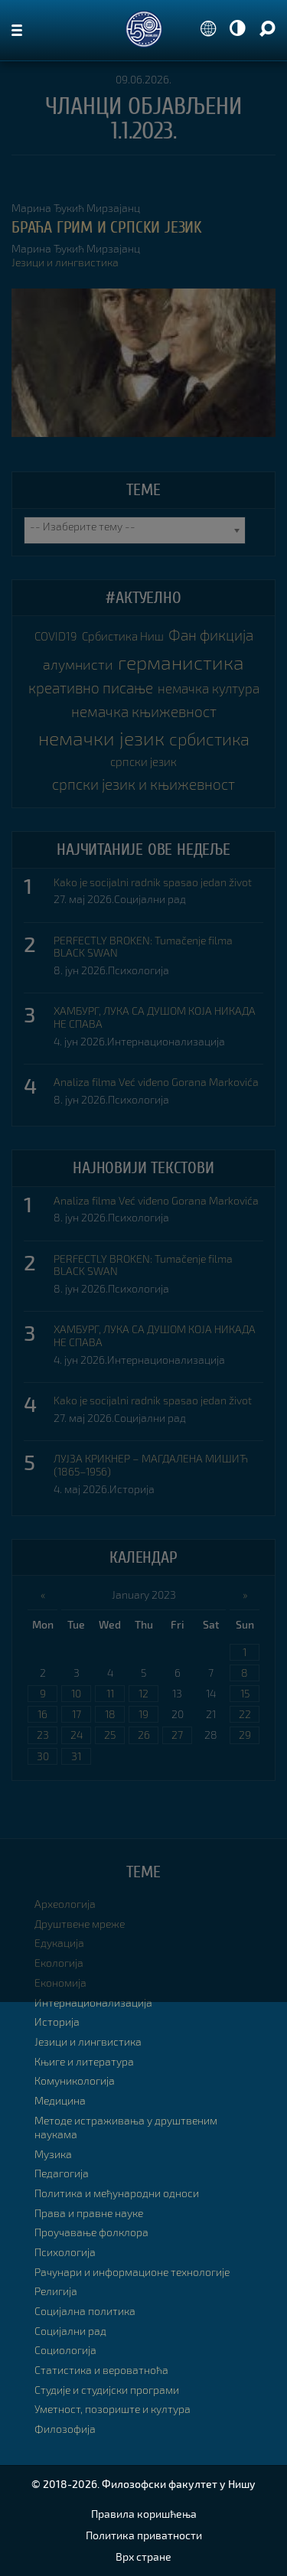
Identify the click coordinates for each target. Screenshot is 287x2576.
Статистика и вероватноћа (101, 2369)
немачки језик (101, 737)
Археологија (65, 1903)
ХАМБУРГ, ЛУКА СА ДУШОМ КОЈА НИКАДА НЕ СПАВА (155, 1017)
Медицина (60, 2100)
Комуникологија (74, 2080)
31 (76, 1755)
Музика (53, 2153)
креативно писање (90, 687)
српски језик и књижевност (143, 784)
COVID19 (55, 636)
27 (177, 1734)
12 (143, 1693)
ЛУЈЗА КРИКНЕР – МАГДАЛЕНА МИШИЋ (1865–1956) (151, 1465)
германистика (181, 662)
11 (110, 1693)
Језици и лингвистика (65, 262)
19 (143, 1713)
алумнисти (78, 664)
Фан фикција (210, 635)
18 (110, 1713)
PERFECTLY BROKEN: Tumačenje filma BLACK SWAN (143, 947)
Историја (132, 1488)
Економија (60, 1982)
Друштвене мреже (79, 1923)
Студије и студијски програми (106, 2389)
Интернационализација (166, 1041)
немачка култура (208, 688)
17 (76, 1713)
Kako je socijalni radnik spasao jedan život (153, 882)
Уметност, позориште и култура (112, 2408)
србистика (209, 739)
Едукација (59, 1942)
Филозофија (65, 2428)
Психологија (138, 970)
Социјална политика (84, 2310)
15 (244, 1693)
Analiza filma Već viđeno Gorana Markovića (156, 1082)
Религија (55, 2290)
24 (76, 1734)
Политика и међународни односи (116, 2192)
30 (43, 1755)
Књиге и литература (84, 2061)
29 (245, 1734)
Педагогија (61, 2173)
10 (76, 1693)
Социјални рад (150, 898)
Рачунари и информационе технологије (132, 2271)
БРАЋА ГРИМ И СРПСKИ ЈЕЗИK (106, 227)
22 (245, 1713)
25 (110, 1734)
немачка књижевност (144, 711)
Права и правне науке (88, 2212)
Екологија (58, 1962)
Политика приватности (144, 2535)
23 (43, 1734)
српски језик (143, 761)
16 (42, 1713)
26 (144, 1734)
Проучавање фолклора (91, 2232)
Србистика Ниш (123, 636)
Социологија (65, 2349)
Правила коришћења (144, 2513)
